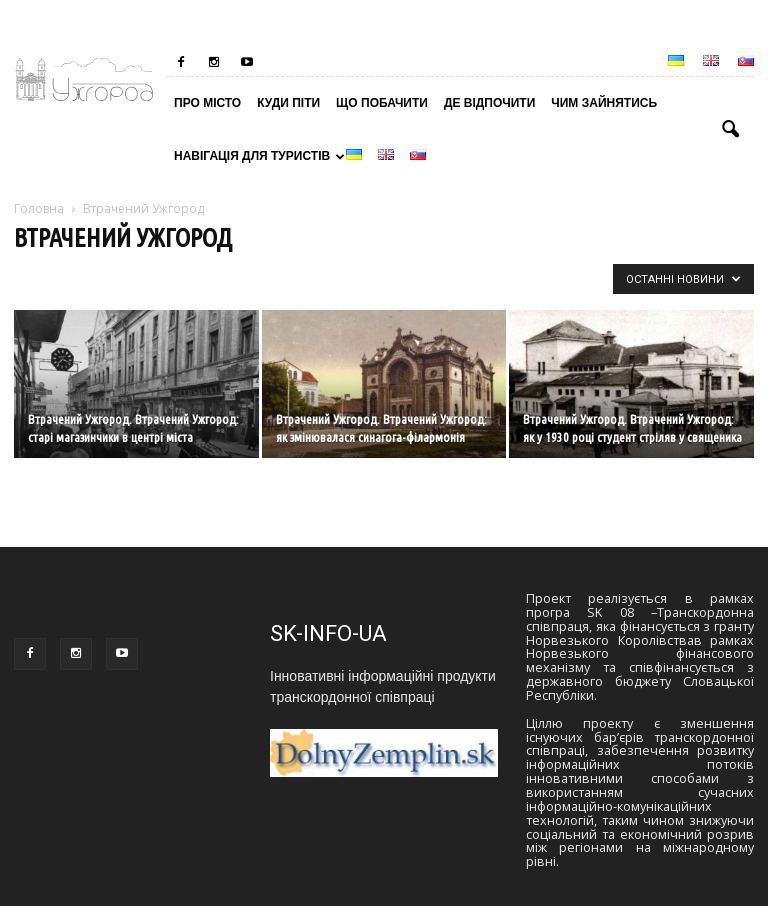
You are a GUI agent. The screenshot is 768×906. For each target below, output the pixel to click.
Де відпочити (489, 103)
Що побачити (382, 103)
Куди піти (288, 103)
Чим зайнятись (604, 103)
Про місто (207, 103)
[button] (730, 130)
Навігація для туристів (256, 156)
